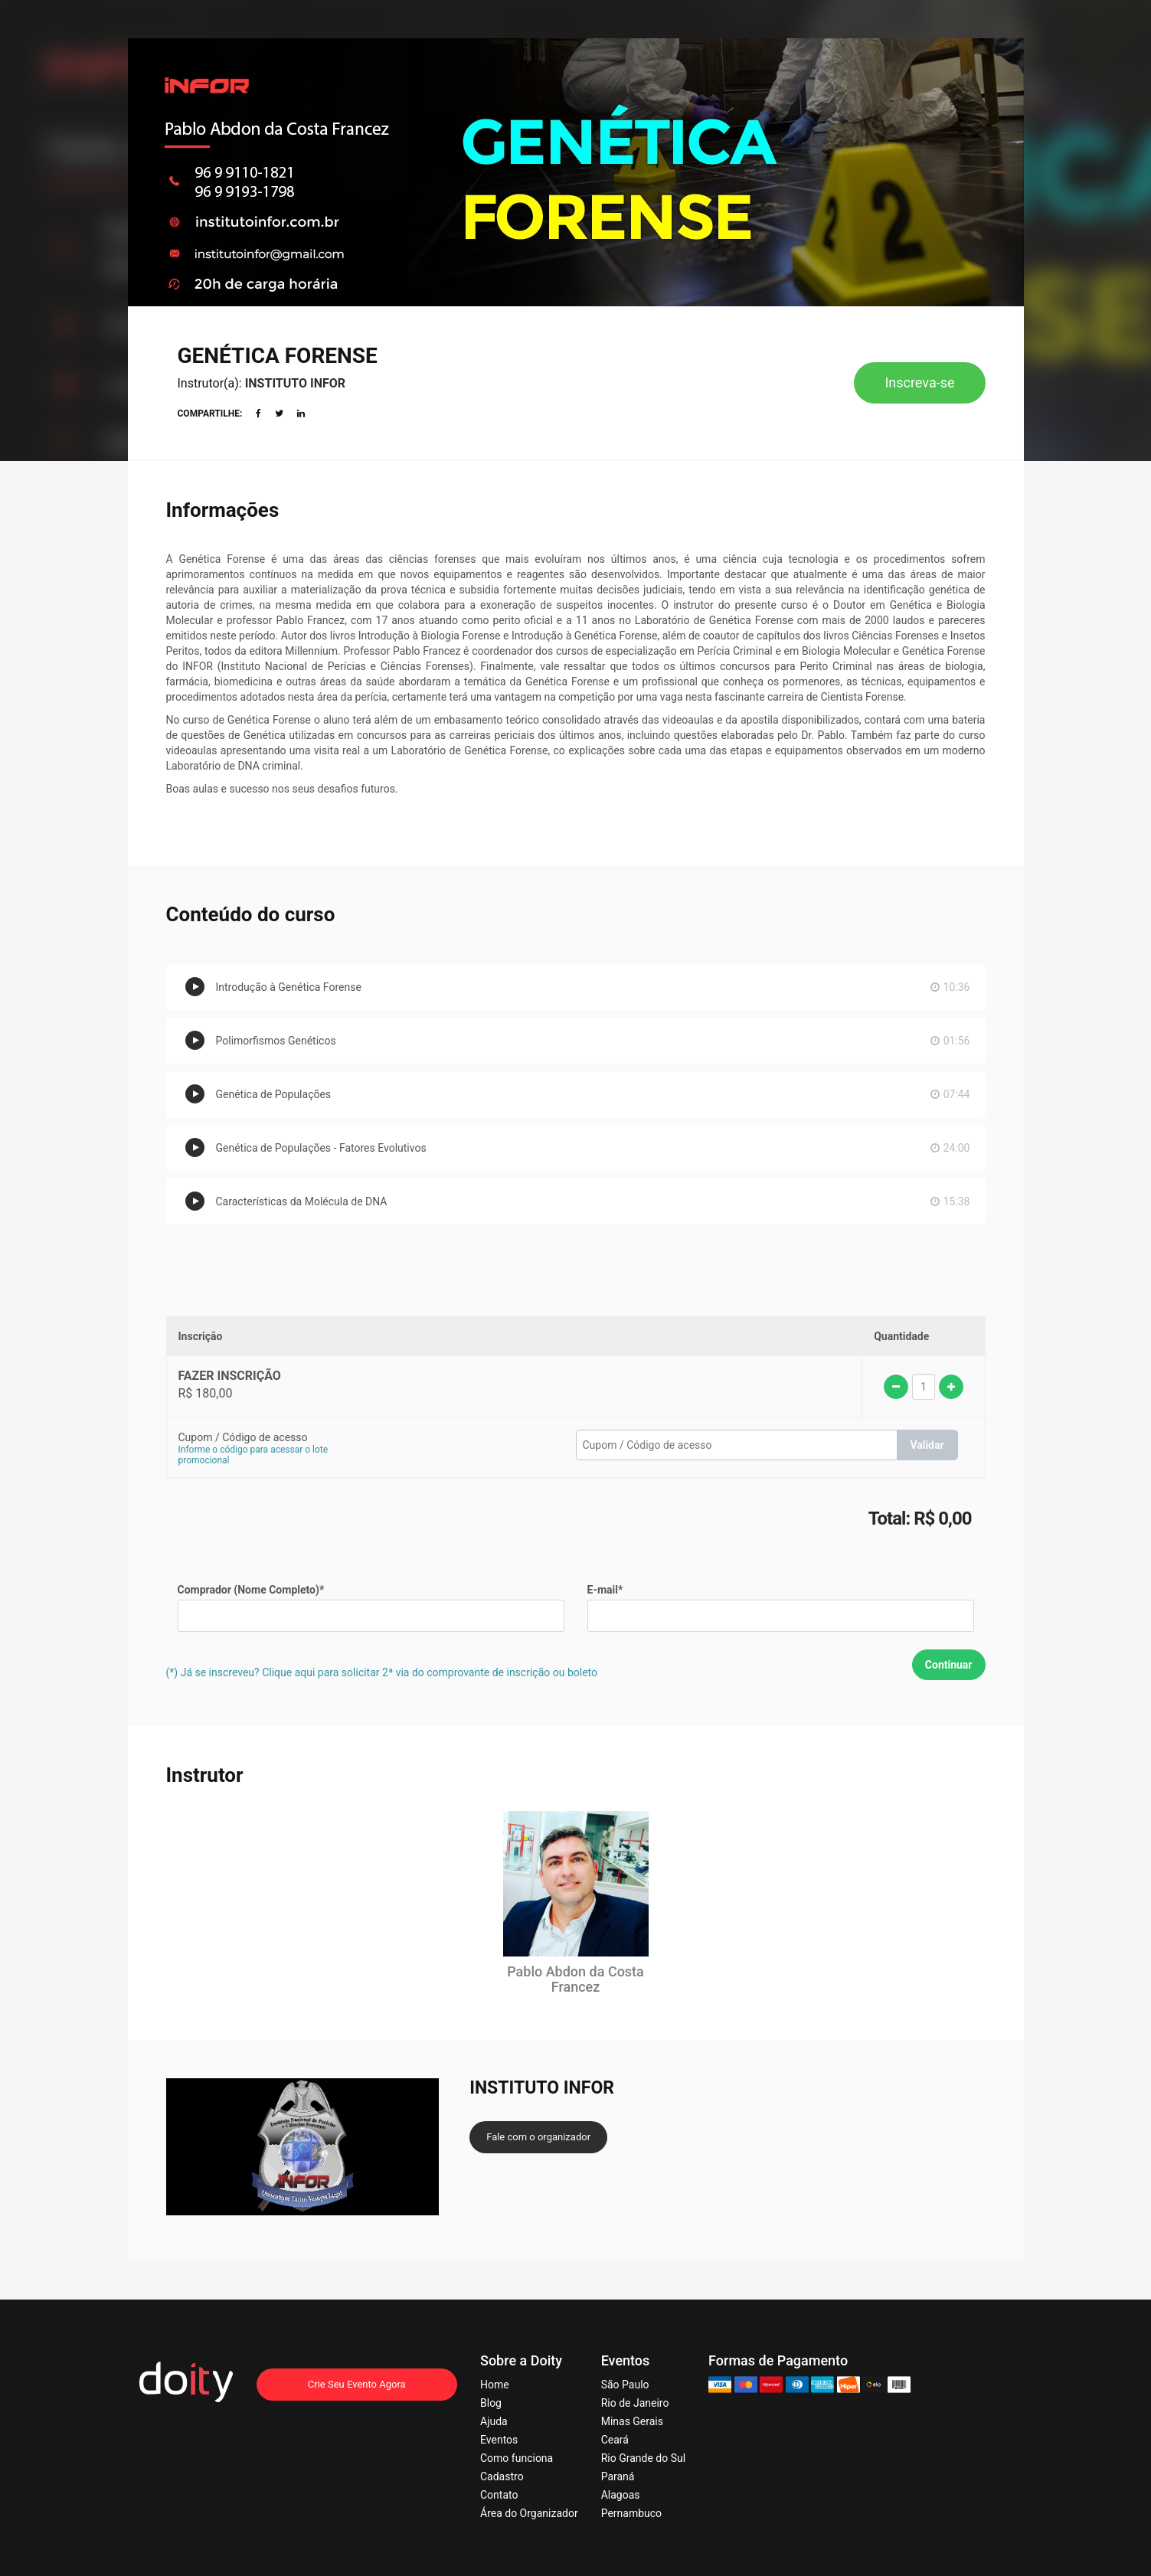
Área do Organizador (529, 2513)
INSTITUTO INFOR (295, 383)
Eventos (499, 2440)
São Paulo (625, 2384)
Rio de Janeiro (635, 2403)
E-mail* (605, 1590)
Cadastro (502, 2476)
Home (494, 2384)
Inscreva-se (919, 382)
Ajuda (494, 2421)
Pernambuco (631, 2513)
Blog (491, 2403)
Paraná (618, 2476)
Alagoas (620, 2495)
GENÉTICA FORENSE (278, 355)
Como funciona (516, 2458)
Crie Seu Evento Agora (357, 2384)
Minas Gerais (632, 2421)
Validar (926, 1445)
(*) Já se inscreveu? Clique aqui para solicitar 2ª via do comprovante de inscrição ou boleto (382, 1672)
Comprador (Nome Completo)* (251, 1590)
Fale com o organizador (538, 2137)
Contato (499, 2495)
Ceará (615, 2440)
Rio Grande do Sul (643, 2458)
